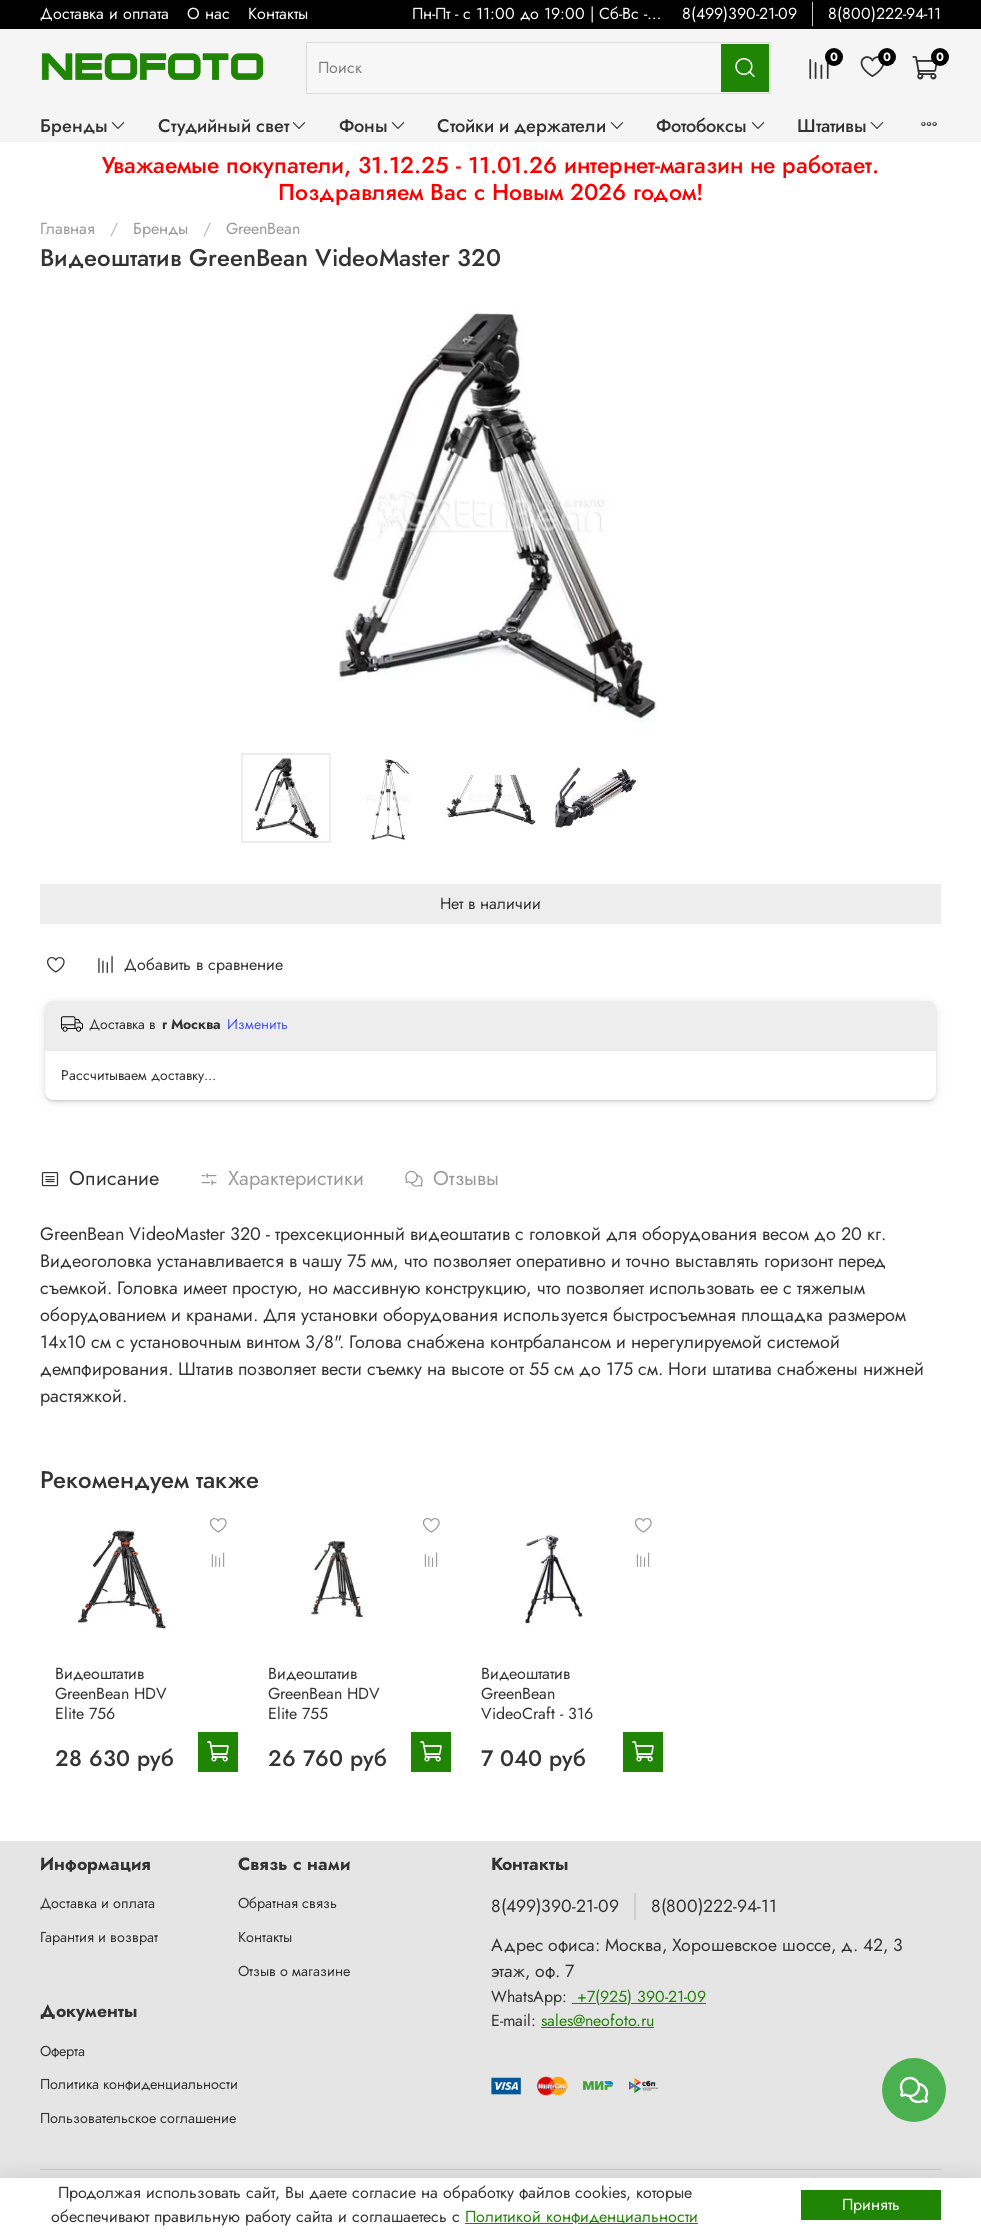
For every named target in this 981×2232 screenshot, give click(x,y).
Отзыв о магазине (294, 1971)
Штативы (841, 125)
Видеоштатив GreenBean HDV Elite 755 (346, 1713)
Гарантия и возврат (99, 1937)
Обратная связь (287, 1903)
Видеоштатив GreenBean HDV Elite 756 (113, 1713)
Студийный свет (233, 125)
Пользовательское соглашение (138, 2118)
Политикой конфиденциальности (581, 2216)
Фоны (373, 125)
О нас (208, 13)
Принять (871, 2204)
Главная (67, 228)
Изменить (257, 1024)
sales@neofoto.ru (597, 2020)
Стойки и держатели (531, 125)
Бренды (83, 125)
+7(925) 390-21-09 (639, 1996)
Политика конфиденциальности (139, 2084)
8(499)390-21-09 (739, 13)
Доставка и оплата (104, 13)
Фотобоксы (711, 125)
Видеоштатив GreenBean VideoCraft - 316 (582, 1713)
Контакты (278, 13)
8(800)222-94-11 (884, 13)
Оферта (62, 2051)
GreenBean (263, 228)
